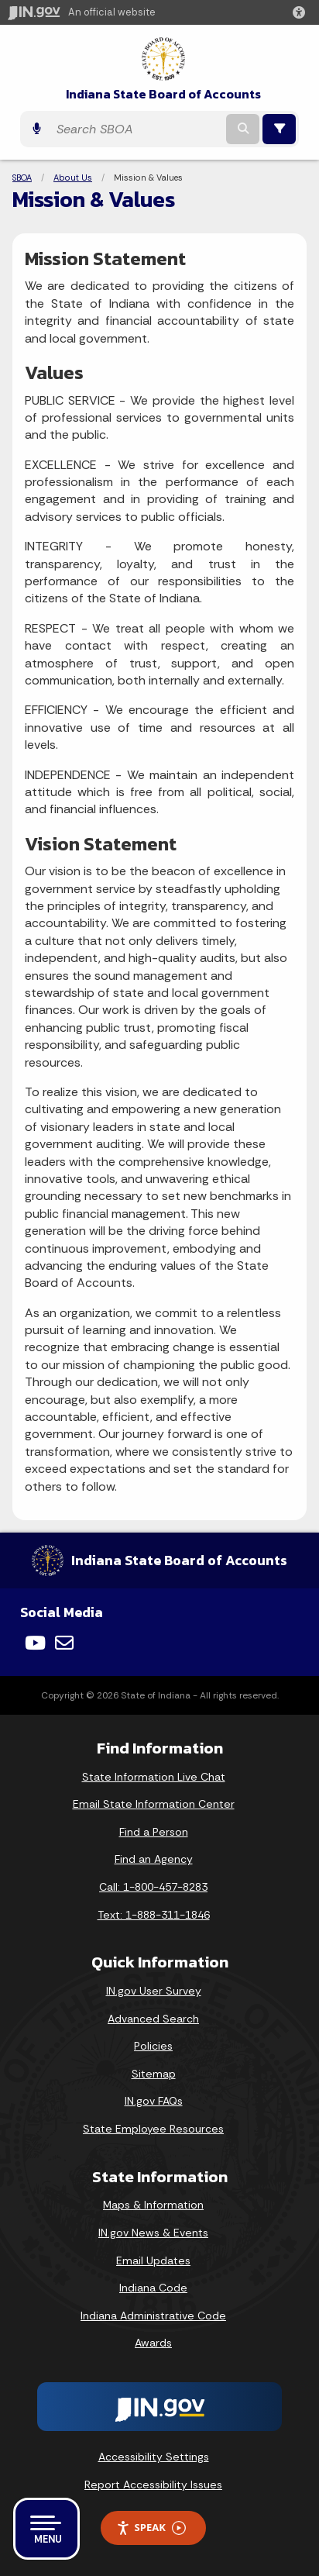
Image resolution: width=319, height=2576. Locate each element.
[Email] (64, 1642)
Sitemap (154, 2074)
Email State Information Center (154, 1804)
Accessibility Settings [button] (153, 2457)
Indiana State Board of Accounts (163, 94)
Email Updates (153, 2260)
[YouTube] (35, 1642)
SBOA (22, 177)
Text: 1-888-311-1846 (154, 1915)
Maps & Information (153, 2205)
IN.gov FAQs (154, 2101)
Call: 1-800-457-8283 (153, 1887)
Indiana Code (153, 2288)
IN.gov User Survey (153, 1991)
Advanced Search (153, 2019)
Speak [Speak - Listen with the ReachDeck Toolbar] (151, 2527)
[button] (302, 12)
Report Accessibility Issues (153, 2485)
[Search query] (135, 129)
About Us (72, 177)
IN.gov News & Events (153, 2233)
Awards (153, 2343)
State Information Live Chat (153, 1777)
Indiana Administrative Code (153, 2316)
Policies (153, 2046)
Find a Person (153, 1832)
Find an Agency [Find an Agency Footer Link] (154, 1859)
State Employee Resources (153, 2129)
